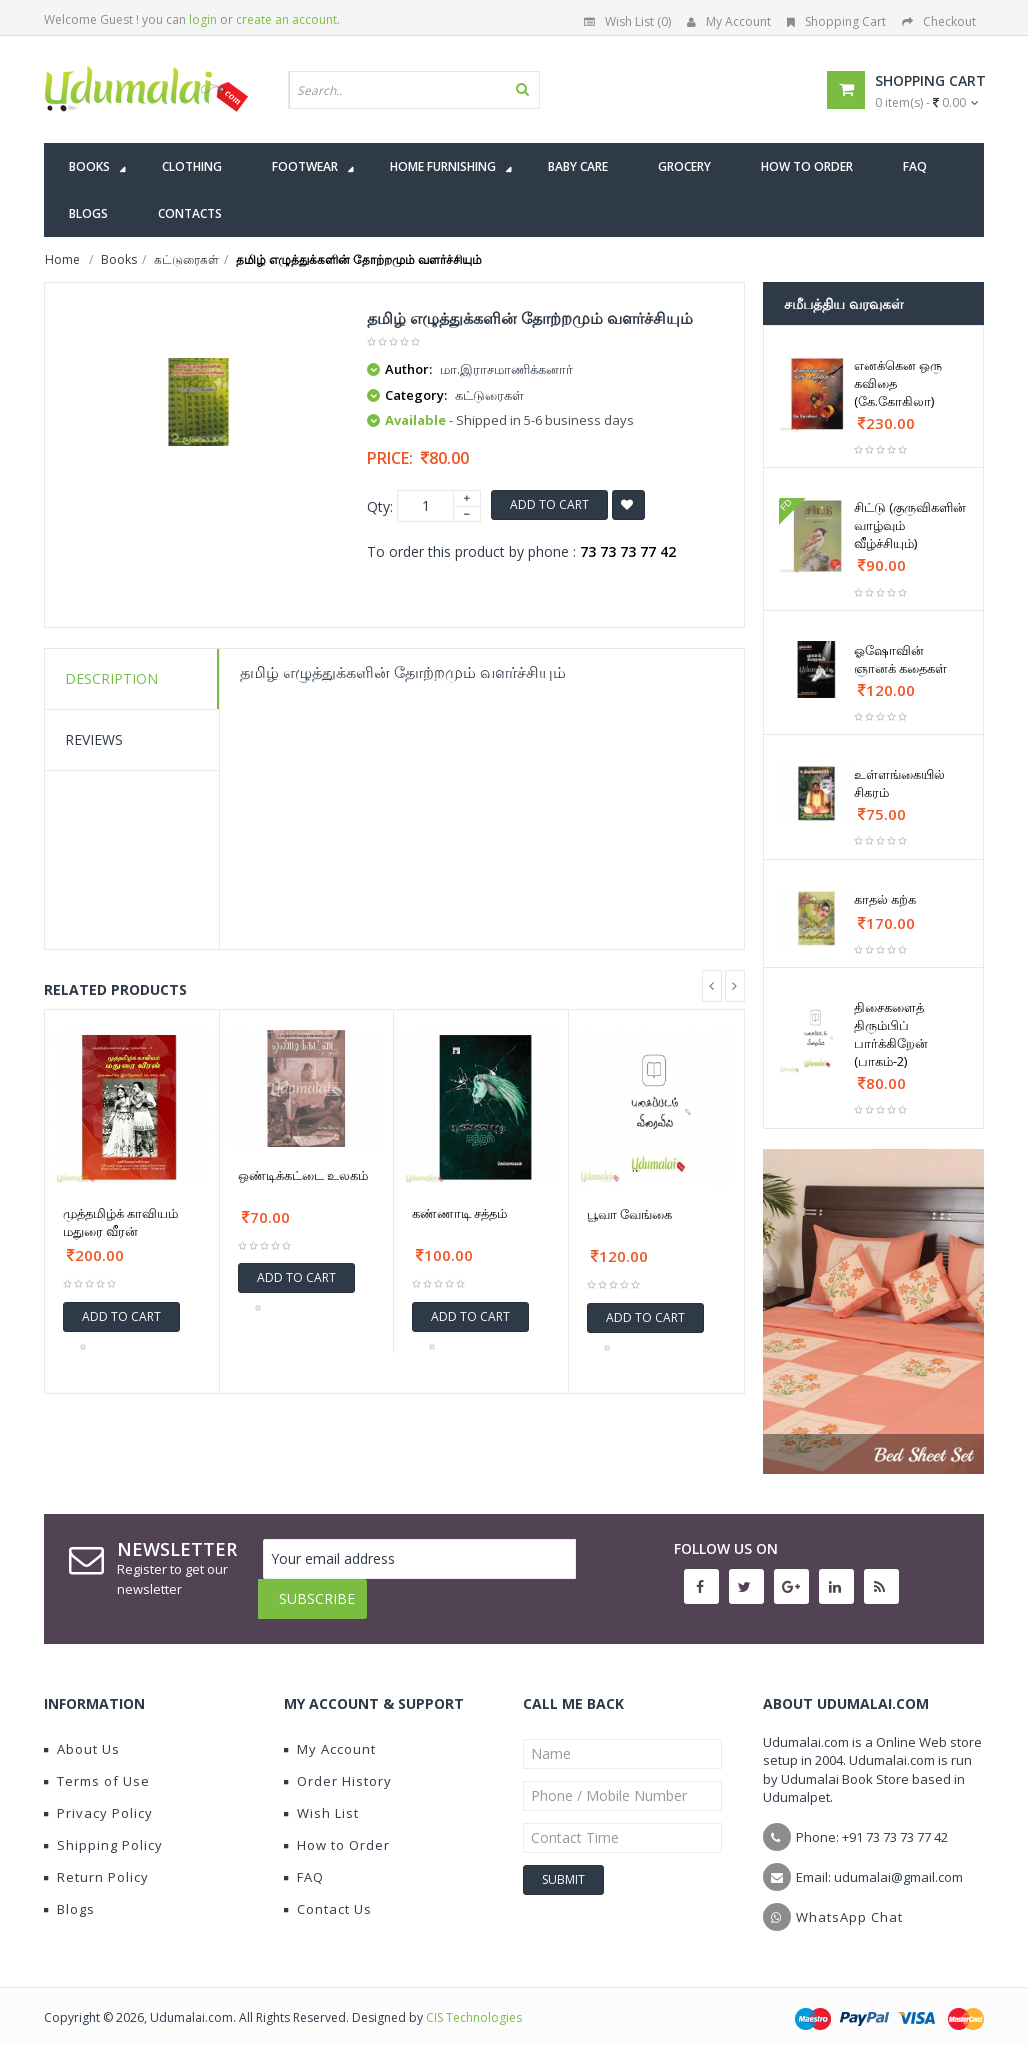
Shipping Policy (103, 1830)
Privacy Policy (98, 1798)
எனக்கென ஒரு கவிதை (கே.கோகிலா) (898, 383)
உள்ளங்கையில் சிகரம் (899, 783)
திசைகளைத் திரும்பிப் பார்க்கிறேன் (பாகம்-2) (891, 1034)
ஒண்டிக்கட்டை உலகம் (303, 1175)
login (203, 19)
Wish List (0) (627, 21)
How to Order (337, 1830)
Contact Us (328, 1894)
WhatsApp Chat (849, 1902)
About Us (82, 1734)
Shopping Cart (836, 21)
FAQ (304, 1862)
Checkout (939, 21)
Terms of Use (97, 1766)
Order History (338, 1766)
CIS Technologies (474, 2002)
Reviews (94, 739)
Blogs (69, 1894)
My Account (729, 21)
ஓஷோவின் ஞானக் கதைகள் (900, 659)
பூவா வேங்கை (629, 1214)
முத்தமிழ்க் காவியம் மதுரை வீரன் (120, 1222)
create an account (286, 19)
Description (111, 678)
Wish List (321, 1798)
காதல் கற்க (885, 899)
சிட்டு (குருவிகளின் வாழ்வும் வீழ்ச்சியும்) (910, 525)
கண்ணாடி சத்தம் (459, 1213)
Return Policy (96, 1862)
